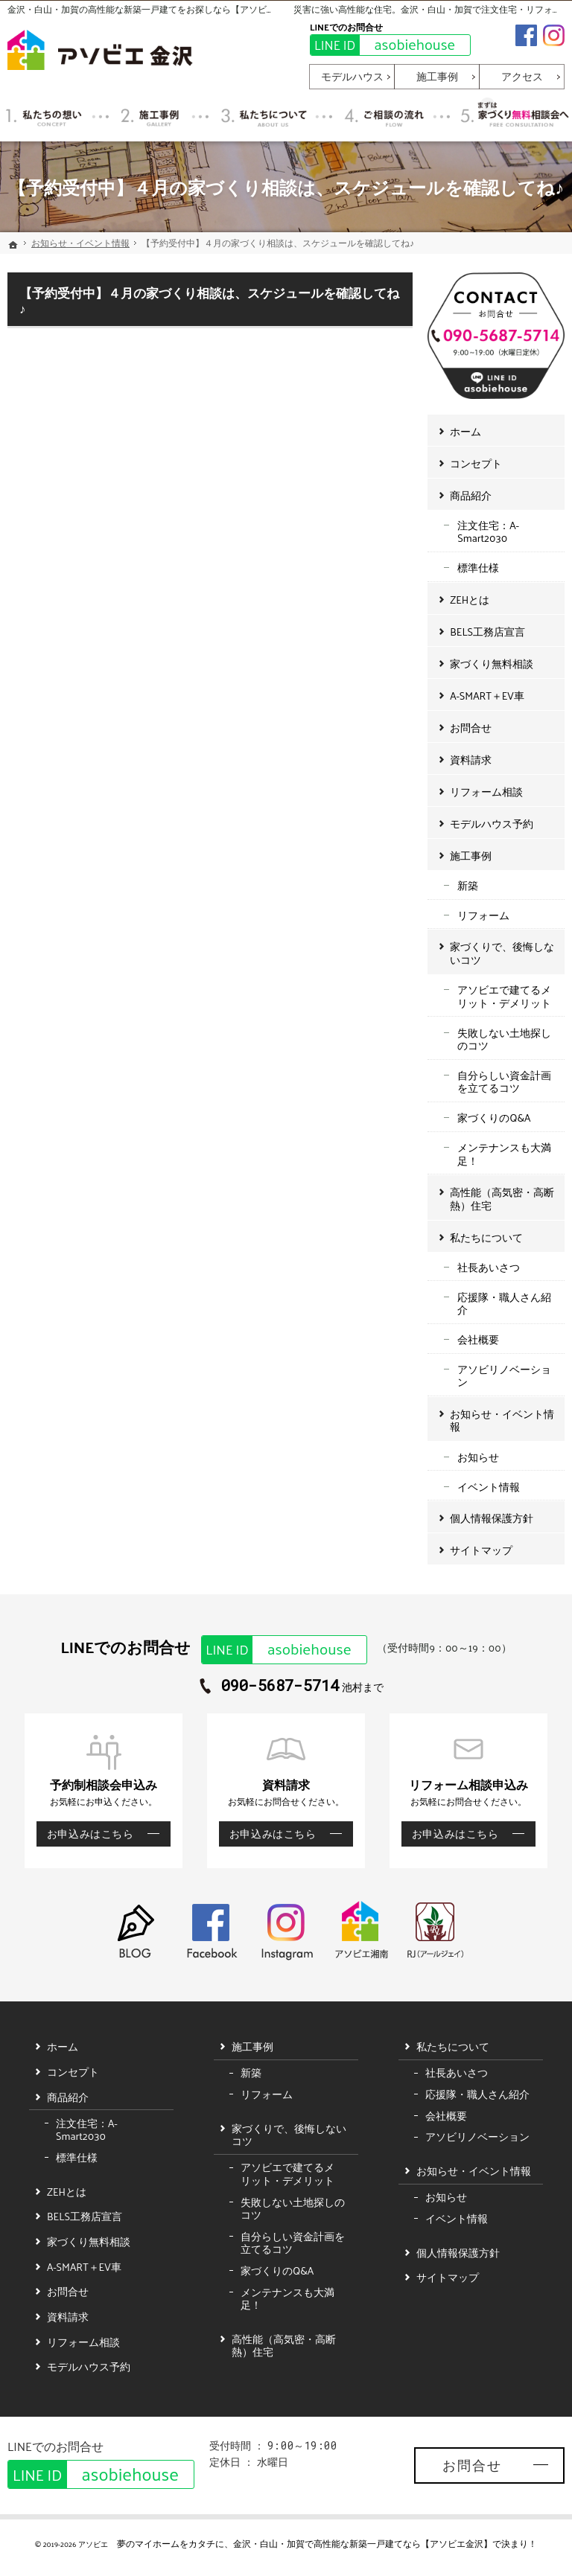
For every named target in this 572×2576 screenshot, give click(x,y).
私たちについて (486, 1237)
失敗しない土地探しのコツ (504, 1039)
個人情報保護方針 (491, 1518)
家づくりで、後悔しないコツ (502, 953)
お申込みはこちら (84, 1833)
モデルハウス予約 (491, 823)
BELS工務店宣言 (487, 631)
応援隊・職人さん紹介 (504, 1304)
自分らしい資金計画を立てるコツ (504, 1082)
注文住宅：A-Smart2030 (488, 532)
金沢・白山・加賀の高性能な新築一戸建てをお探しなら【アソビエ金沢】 (154, 9)
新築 (467, 885)
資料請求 (471, 759)
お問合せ (471, 727)
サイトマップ (481, 1550)
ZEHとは (469, 599)
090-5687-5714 (280, 1686)
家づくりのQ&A (493, 1117)
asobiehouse (383, 45)
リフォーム (483, 915)
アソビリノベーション (504, 1376)
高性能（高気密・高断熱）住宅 (502, 1199)
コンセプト (476, 463)
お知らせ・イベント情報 (502, 1420)
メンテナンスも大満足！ (504, 1154)
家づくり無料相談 (491, 663)
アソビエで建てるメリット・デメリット (504, 996)
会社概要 (478, 1339)
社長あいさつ (488, 1267)
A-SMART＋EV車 (487, 695)
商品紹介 (471, 495)
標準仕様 (478, 567)
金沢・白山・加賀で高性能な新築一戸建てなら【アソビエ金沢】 (362, 2543)
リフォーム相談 (486, 791)
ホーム (465, 431)
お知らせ (478, 1457)
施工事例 (471, 855)
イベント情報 (488, 1486)
